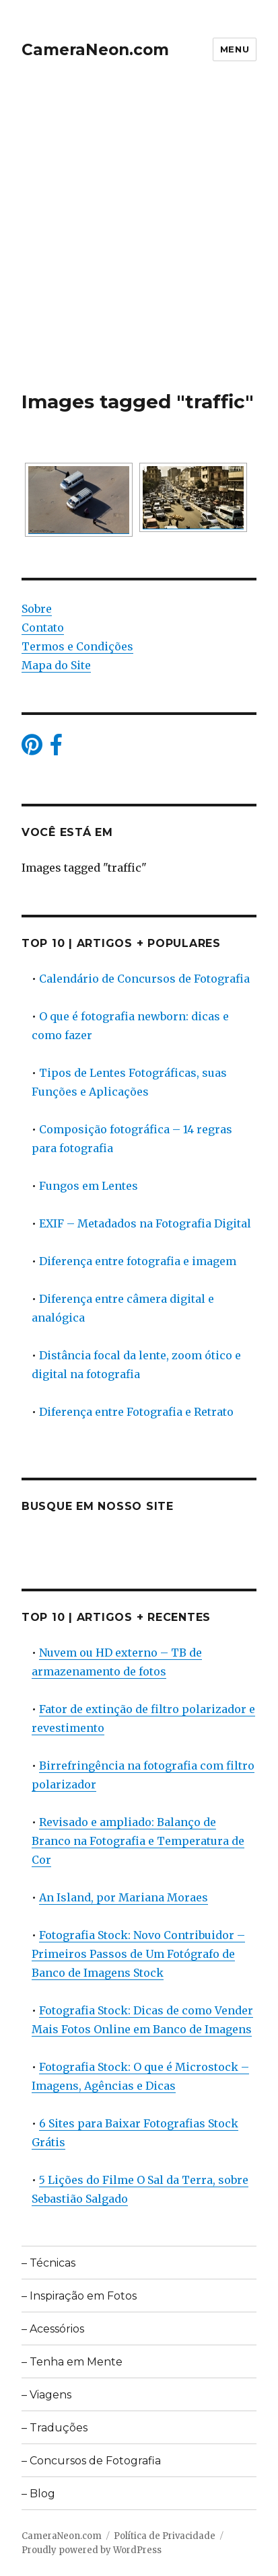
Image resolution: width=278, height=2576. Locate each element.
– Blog (38, 2493)
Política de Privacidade (164, 2536)
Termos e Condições (77, 646)
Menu (234, 49)
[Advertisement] (139, 244)
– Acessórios (53, 2328)
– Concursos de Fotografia (91, 2460)
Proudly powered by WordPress (92, 2550)
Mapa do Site (56, 665)
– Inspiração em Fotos (79, 2295)
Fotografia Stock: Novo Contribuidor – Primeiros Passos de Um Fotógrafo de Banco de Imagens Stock (138, 1953)
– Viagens (46, 2394)
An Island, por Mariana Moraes (123, 1897)
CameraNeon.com (95, 49)
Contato (43, 627)
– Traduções (55, 2427)
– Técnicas (48, 2263)
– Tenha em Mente (72, 2361)
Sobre (37, 608)
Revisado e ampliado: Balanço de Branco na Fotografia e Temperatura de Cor (138, 1840)
